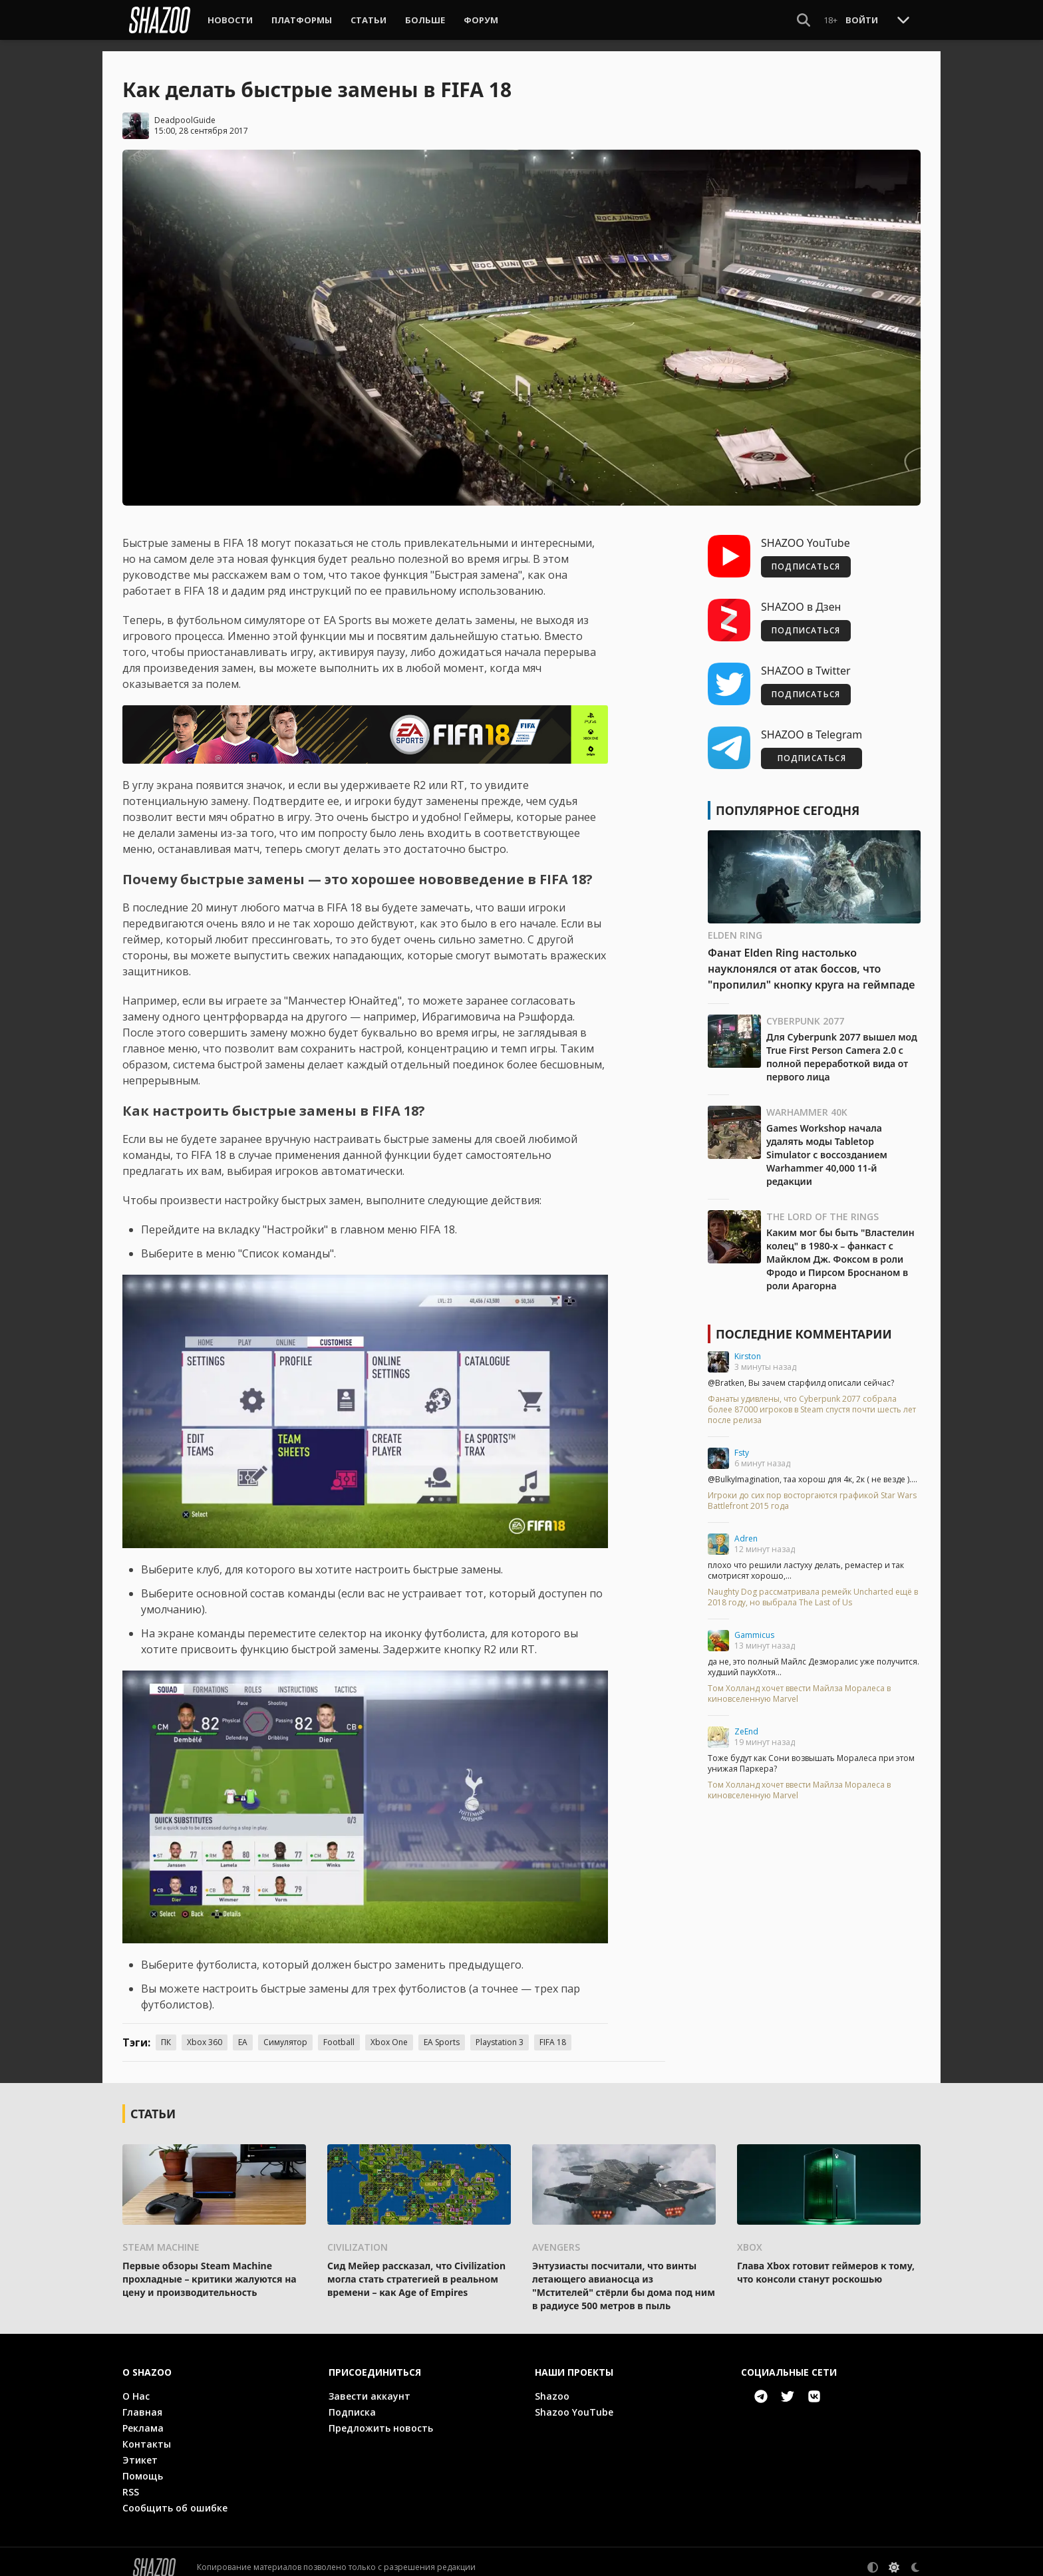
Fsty (741, 1442)
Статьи (368, 20)
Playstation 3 (499, 2031)
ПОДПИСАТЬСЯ (806, 556)
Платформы (301, 20)
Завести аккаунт (369, 2384)
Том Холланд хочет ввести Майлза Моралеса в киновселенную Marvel (799, 1683)
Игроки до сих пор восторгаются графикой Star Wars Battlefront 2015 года (812, 1490)
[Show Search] (804, 20)
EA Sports (442, 2031)
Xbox (749, 2235)
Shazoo (552, 2384)
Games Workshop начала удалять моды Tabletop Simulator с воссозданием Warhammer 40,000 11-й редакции (826, 1144)
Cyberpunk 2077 (805, 1010)
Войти (861, 20)
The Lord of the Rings (822, 1206)
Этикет (140, 2448)
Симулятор (285, 2031)
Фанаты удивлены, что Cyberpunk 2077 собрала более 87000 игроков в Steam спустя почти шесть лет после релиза (812, 1399)
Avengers (556, 2235)
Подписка (352, 2400)
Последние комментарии (804, 1323)
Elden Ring (735, 924)
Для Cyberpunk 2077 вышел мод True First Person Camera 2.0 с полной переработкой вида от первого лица (841, 1046)
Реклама (143, 2416)
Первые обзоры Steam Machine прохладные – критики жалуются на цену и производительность (209, 2267)
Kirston (747, 1345)
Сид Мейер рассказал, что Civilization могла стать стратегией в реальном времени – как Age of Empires (416, 2267)
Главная (142, 2400)
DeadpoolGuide (185, 108)
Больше (425, 20)
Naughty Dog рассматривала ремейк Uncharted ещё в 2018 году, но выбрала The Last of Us (813, 1586)
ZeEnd (746, 1720)
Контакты (146, 2432)
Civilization (357, 2235)
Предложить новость (381, 2416)
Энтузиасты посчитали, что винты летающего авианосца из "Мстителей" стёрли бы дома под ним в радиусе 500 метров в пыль (623, 2274)
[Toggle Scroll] (903, 19)
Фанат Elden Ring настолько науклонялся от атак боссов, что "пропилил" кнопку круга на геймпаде (811, 958)
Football (339, 2031)
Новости (230, 20)
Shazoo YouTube (574, 2400)
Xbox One (389, 2031)
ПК (166, 2031)
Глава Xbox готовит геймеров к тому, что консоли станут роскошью (826, 2261)
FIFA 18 (552, 2031)
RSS (130, 2480)
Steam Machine (161, 2235)
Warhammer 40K (806, 1101)
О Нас (136, 2384)
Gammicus (754, 1624)
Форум (481, 20)
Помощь (142, 2464)
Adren (746, 1527)
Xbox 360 (204, 2031)
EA (242, 2031)
